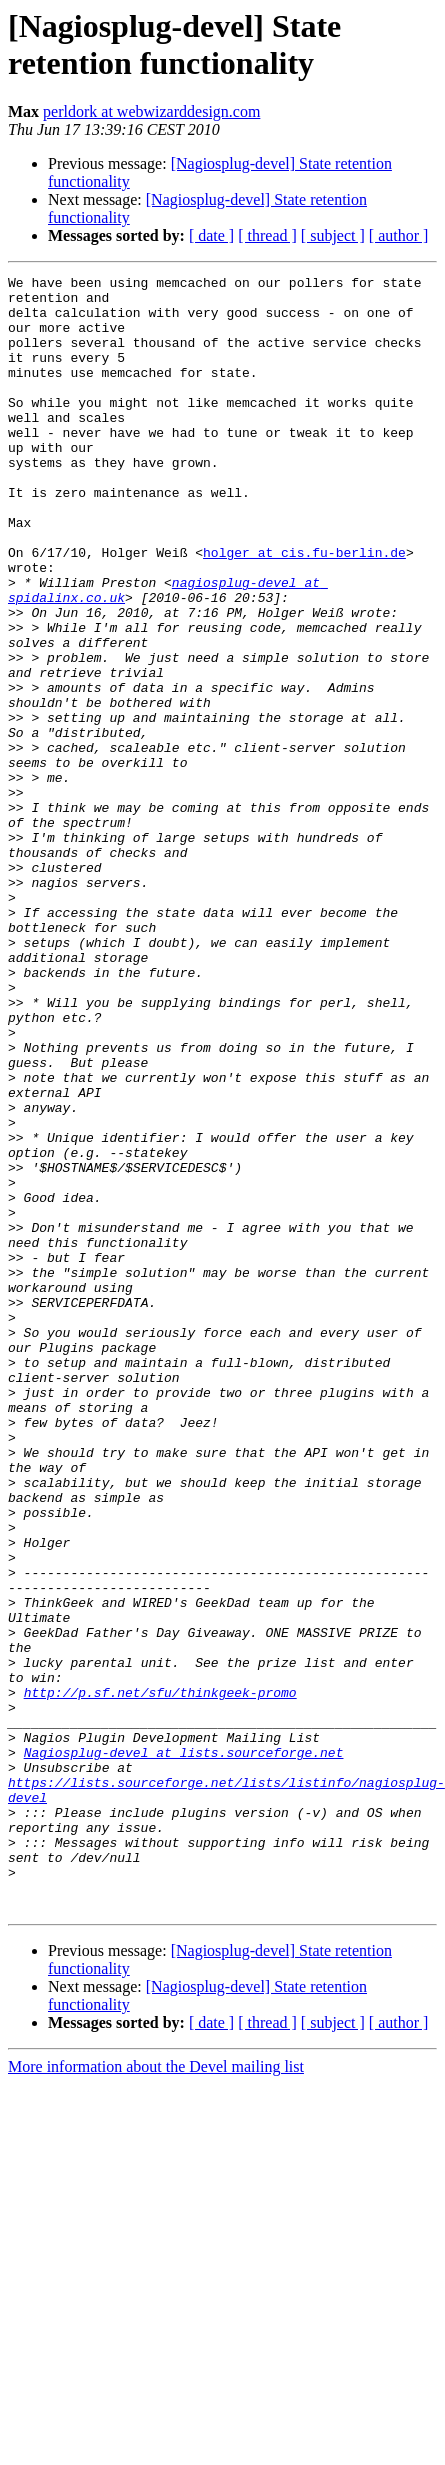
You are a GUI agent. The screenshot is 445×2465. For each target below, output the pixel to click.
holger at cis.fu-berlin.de (304, 609)
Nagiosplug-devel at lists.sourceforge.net (184, 2049)
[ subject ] (333, 235)
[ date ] (211, 235)
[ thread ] (267, 235)
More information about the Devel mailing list (156, 2393)
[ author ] (399, 235)
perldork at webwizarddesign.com (151, 111)
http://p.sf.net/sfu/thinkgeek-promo (160, 1977)
